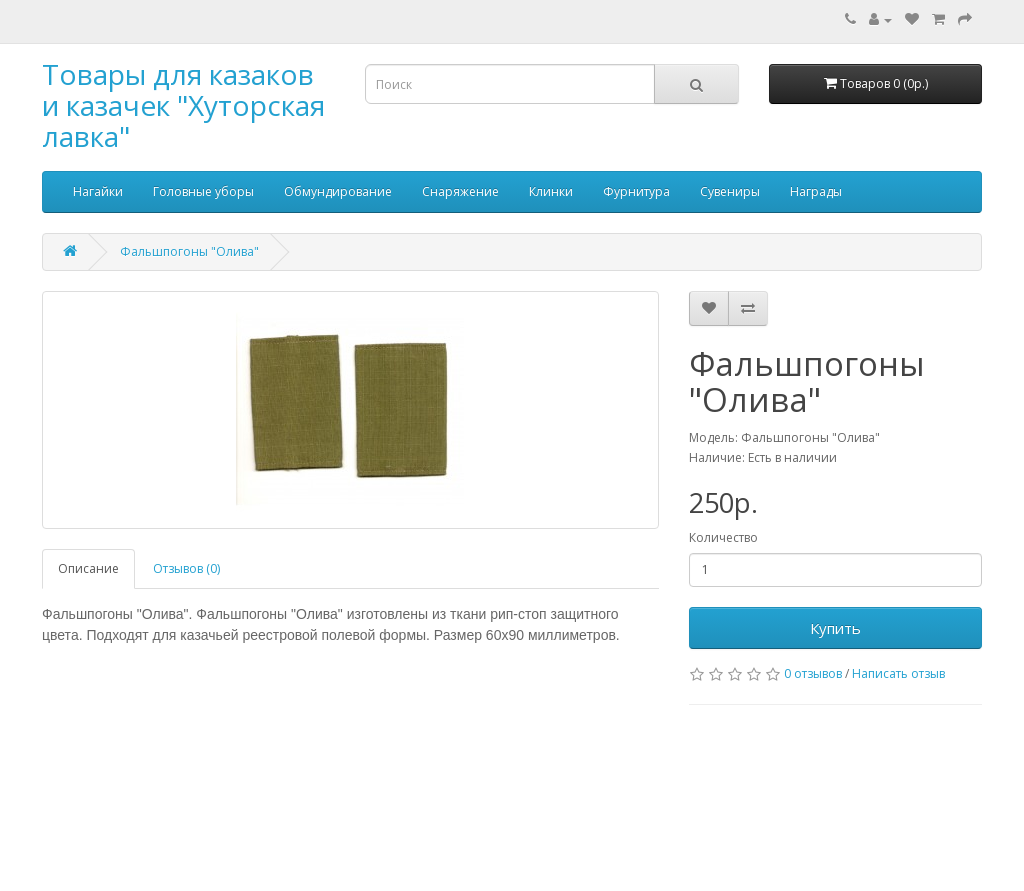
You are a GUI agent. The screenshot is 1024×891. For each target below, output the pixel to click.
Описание (88, 568)
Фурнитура (636, 191)
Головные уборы (203, 191)
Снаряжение (460, 191)
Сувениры (730, 191)
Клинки (551, 191)
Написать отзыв (898, 673)
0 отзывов (813, 673)
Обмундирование (338, 191)
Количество (723, 537)
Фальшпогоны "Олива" (189, 251)
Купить (835, 628)
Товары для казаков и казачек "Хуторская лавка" (183, 105)
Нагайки (98, 191)
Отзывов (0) (186, 568)
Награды (816, 191)
